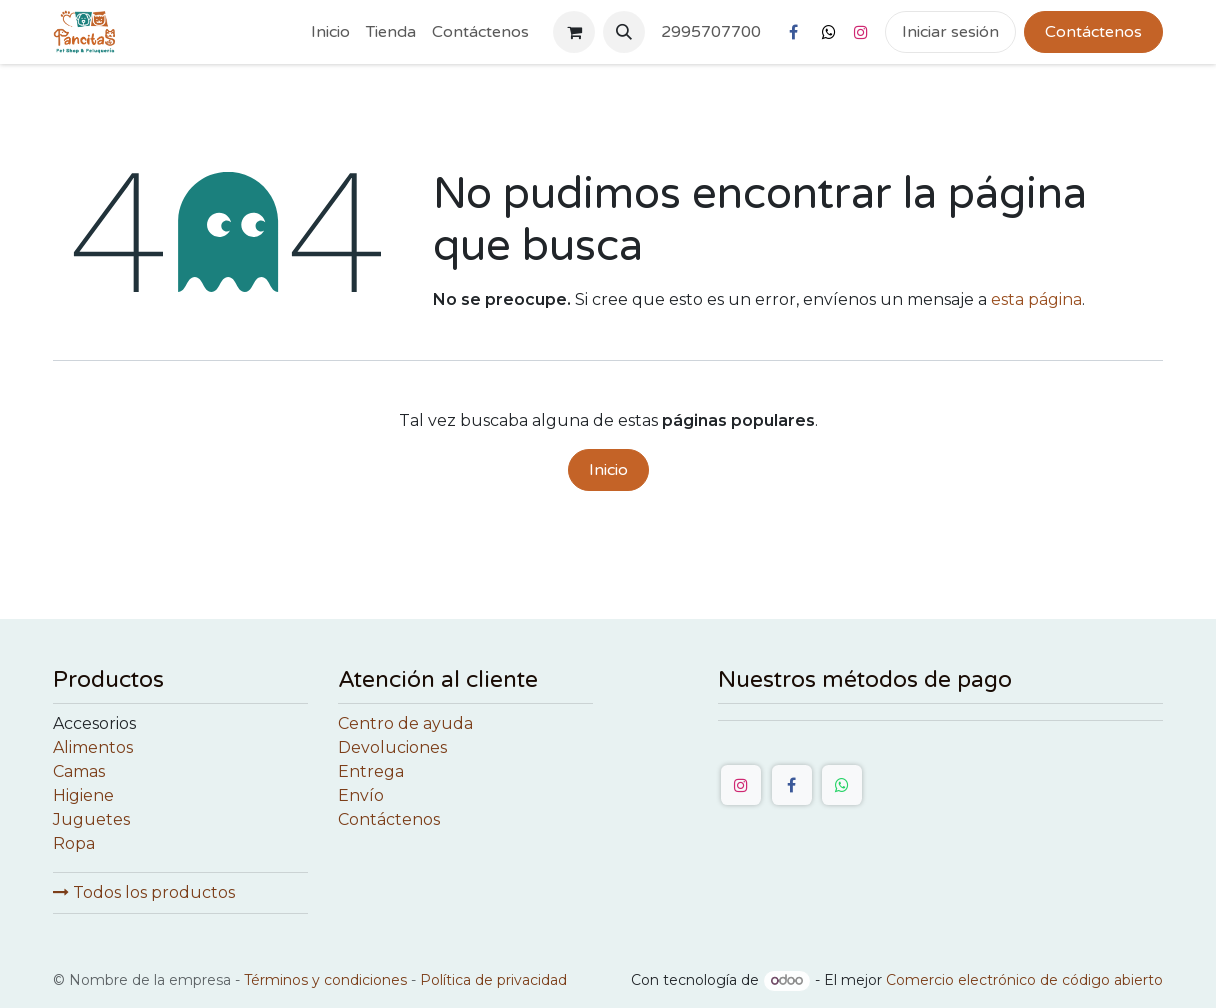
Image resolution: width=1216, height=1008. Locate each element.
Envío (361, 795)
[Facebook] (793, 32)
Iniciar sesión (950, 32)
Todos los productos (144, 892)
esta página (1036, 299)
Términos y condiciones (325, 980)
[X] (829, 32)
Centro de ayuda (405, 723)
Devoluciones (392, 747)
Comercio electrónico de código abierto (1024, 980)
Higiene (83, 795)
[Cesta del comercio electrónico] (574, 32)
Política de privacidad (493, 980)
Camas (79, 771)
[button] (624, 32)
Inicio (608, 470)
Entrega (371, 771)
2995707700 (711, 32)
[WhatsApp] (842, 785)
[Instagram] (861, 32)
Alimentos (93, 747)
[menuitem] (330, 32)
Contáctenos (1093, 32)
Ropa (74, 843)
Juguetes (91, 819)
